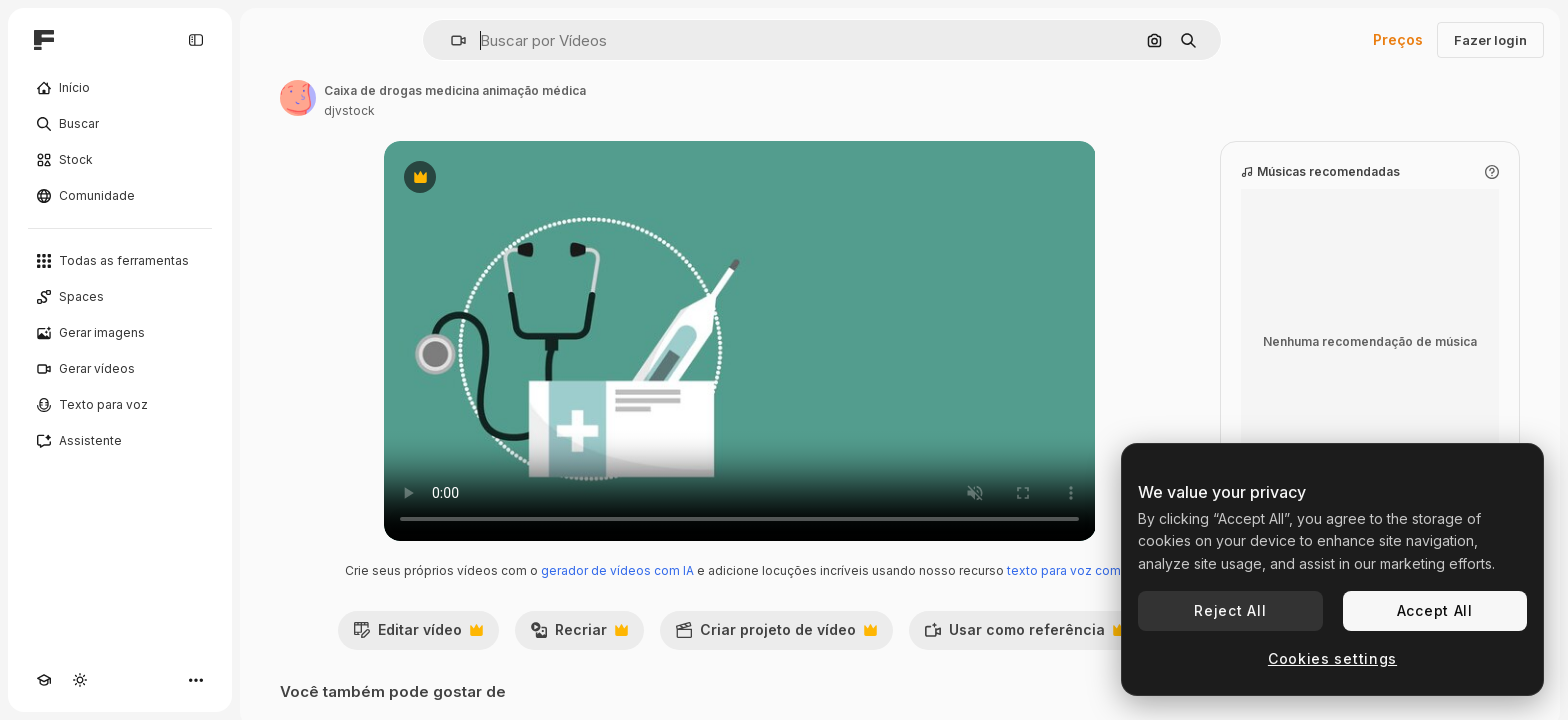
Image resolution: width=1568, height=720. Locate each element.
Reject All (1230, 610)
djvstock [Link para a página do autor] (349, 110)
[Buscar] (120, 124)
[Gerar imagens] (120, 333)
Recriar (579, 635)
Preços (1398, 39)
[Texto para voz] (120, 405)
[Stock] (120, 160)
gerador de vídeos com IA (617, 570)
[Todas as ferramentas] (120, 261)
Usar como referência (1025, 635)
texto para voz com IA (1071, 570)
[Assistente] (120, 441)
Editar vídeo (418, 635)
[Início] (120, 88)
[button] (450, 40)
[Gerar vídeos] (120, 369)
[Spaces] (120, 297)
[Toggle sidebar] (196, 40)
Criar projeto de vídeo (776, 635)
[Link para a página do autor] (298, 98)
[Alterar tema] (80, 680)
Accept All (1435, 610)
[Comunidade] (120, 196)
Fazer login (1490, 40)
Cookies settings (1332, 658)
